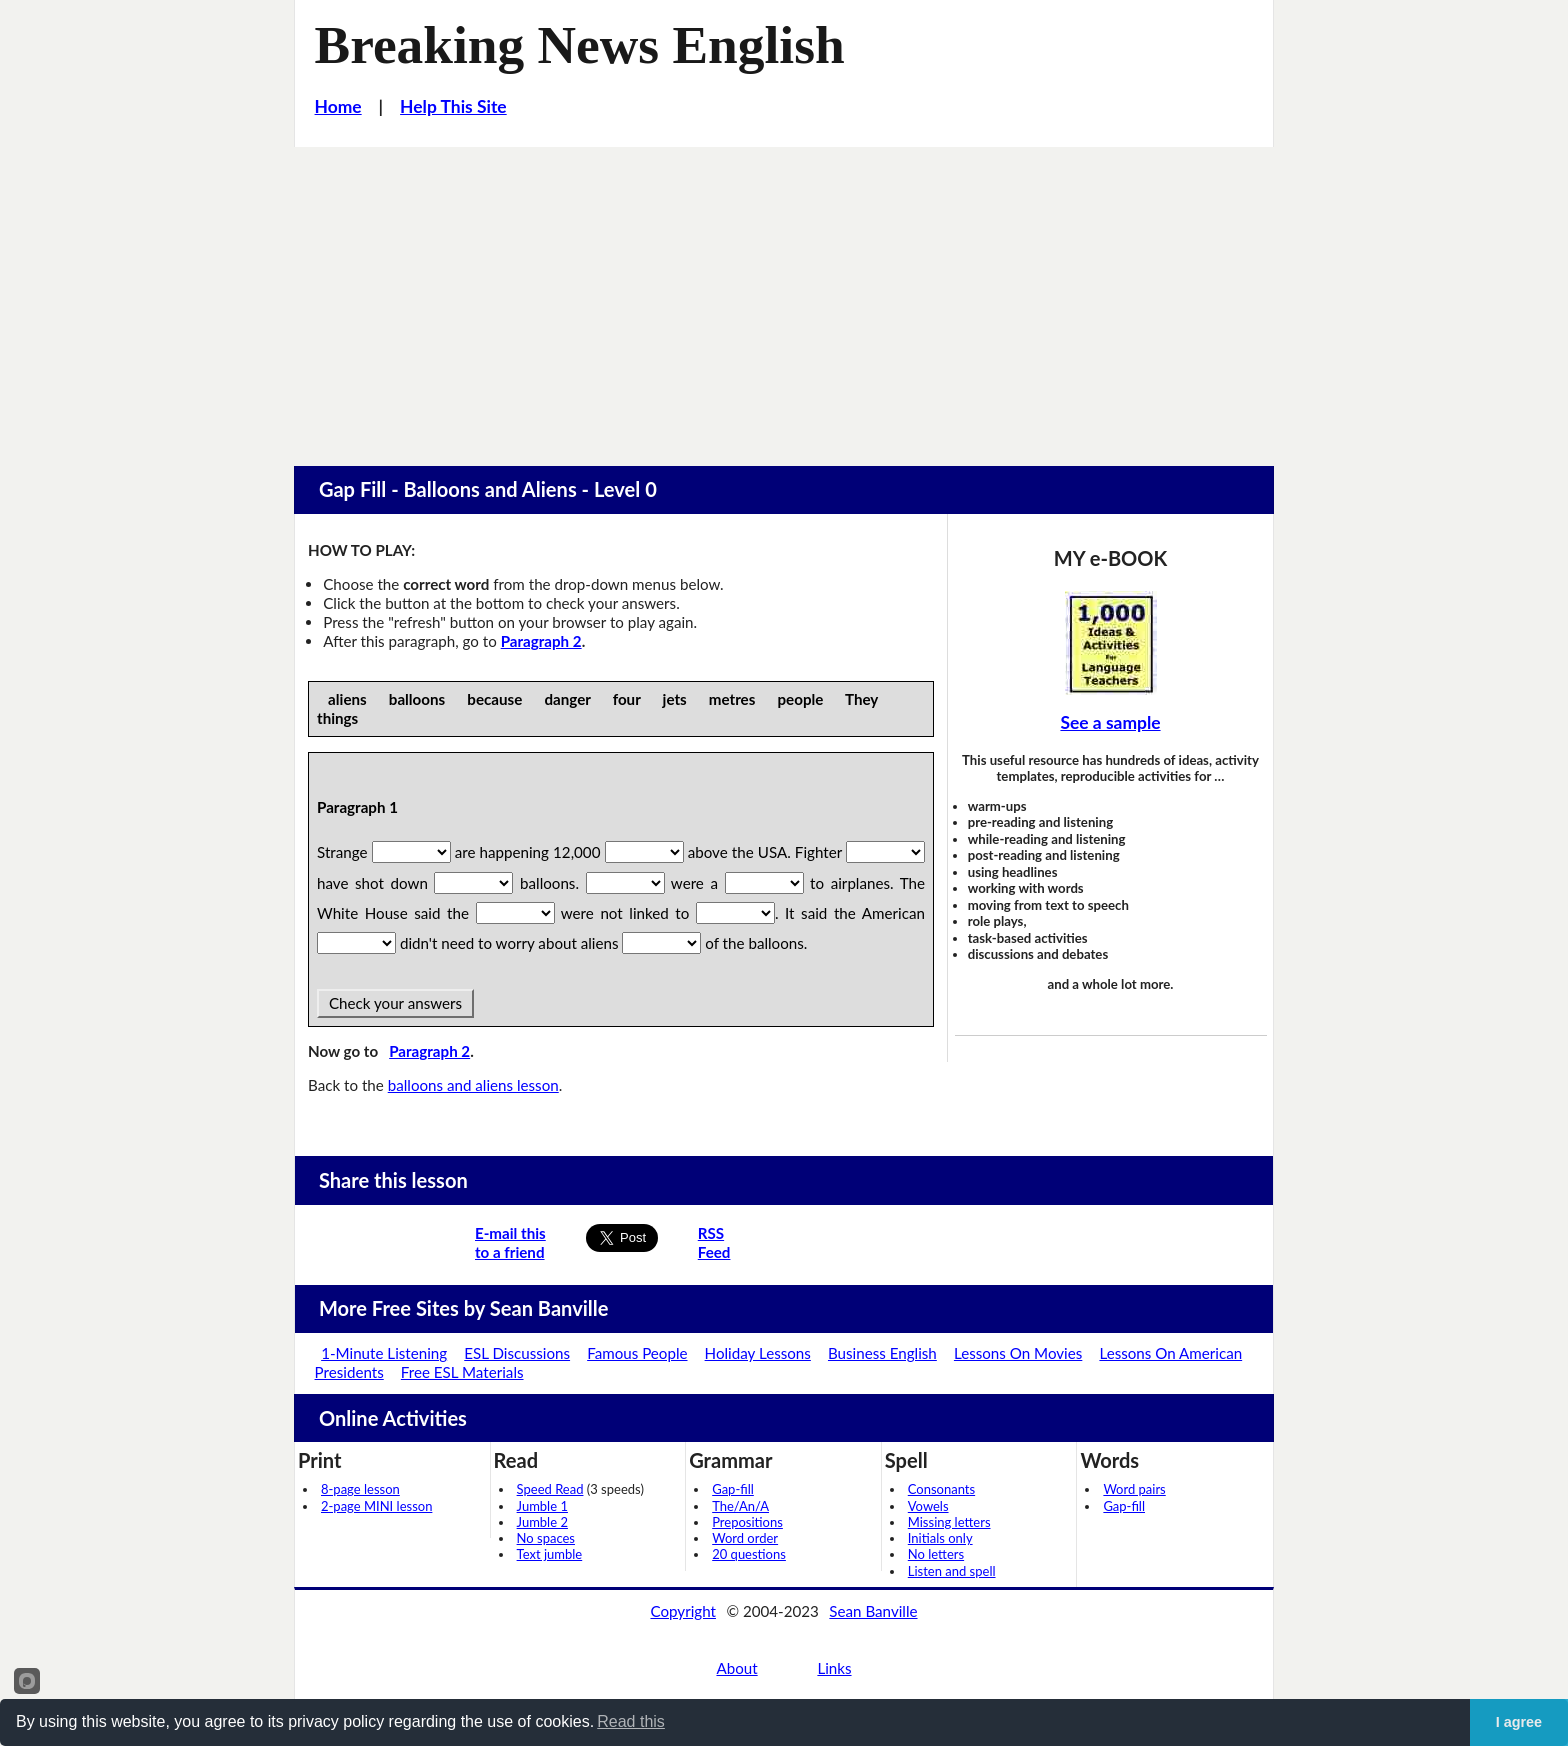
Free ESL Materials (462, 1372)
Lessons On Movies (1018, 1353)
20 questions (749, 1554)
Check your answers (395, 1003)
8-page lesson (360, 1489)
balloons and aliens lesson (473, 1085)
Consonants (941, 1489)
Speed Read (550, 1489)
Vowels (928, 1506)
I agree (1519, 1722)
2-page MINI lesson (376, 1506)
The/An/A (740, 1506)
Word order (745, 1538)
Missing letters (949, 1522)
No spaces (546, 1538)
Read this (631, 1721)
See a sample (1110, 722)
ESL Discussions (517, 1353)
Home (338, 106)
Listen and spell (952, 1571)
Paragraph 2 (541, 641)
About (736, 1668)
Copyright (683, 1611)
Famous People (637, 1353)
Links (834, 1668)
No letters (936, 1554)
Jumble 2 (542, 1522)
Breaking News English (580, 45)
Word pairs (1134, 1489)
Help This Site (453, 106)
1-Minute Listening (384, 1353)
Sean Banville (873, 1611)
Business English (882, 1353)
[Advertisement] (784, 297)
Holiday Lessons (758, 1353)
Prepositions (747, 1522)
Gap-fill (733, 1489)
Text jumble (550, 1554)
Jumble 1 (542, 1506)
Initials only (940, 1538)
